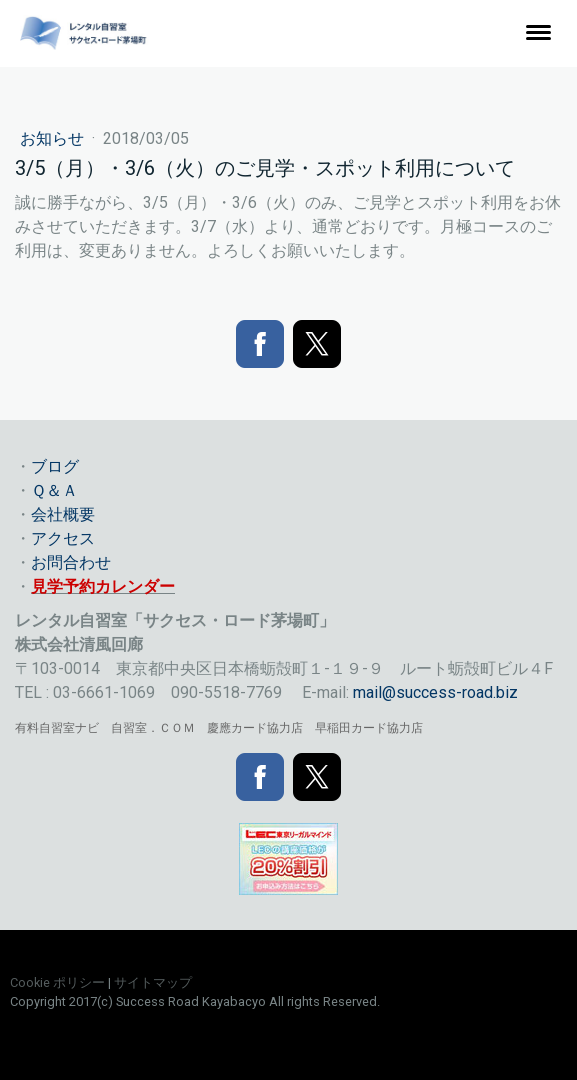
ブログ (55, 466)
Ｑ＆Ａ (54, 490)
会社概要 (63, 514)
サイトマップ (153, 982)
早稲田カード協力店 (369, 728)
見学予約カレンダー (103, 586)
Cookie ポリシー (57, 982)
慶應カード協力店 (255, 728)
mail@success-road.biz (435, 692)
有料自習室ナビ (57, 728)
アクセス (63, 538)
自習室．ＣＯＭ (153, 728)
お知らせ (54, 138)
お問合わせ (71, 562)
